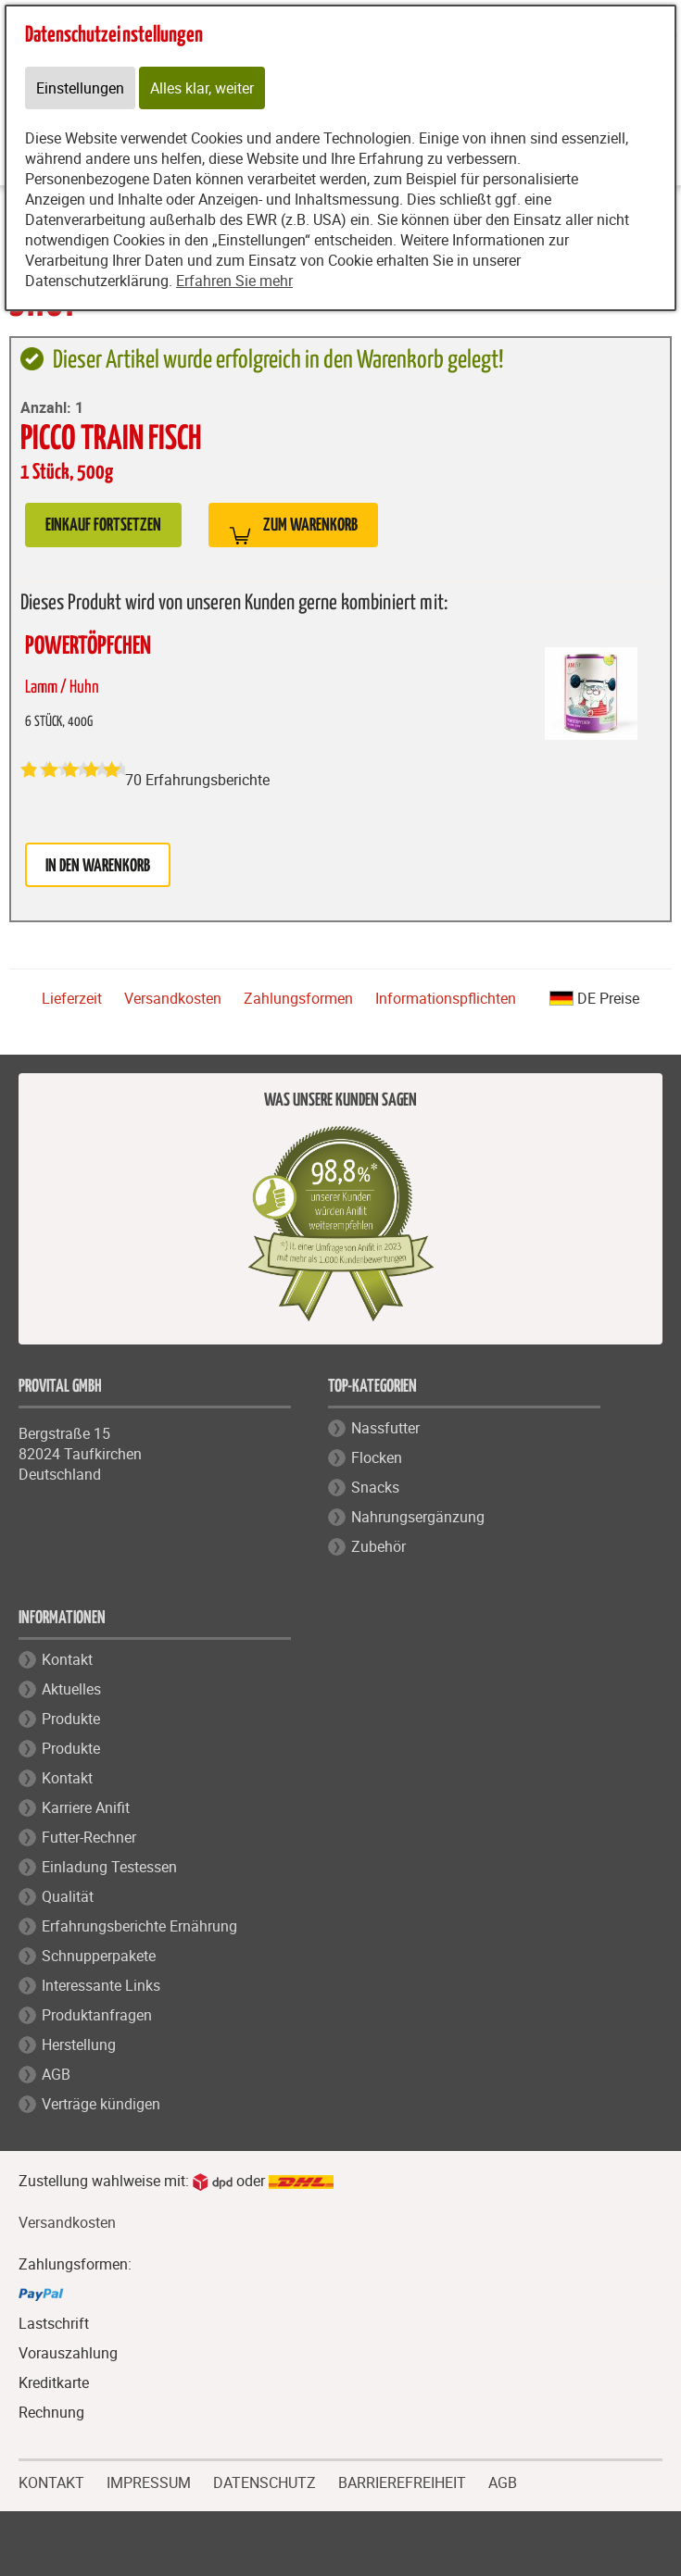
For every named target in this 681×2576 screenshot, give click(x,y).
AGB (56, 2074)
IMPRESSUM (149, 2480)
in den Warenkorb (97, 866)
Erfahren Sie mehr (234, 280)
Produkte (71, 1718)
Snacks (375, 1487)
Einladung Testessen (109, 1867)
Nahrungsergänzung (418, 1517)
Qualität (68, 1896)
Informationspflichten (445, 998)
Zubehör (378, 1546)
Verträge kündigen (101, 2104)
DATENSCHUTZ (264, 2480)
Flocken (376, 1457)
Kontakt (67, 1659)
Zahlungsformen (298, 998)
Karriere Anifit (86, 1807)
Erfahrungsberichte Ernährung (139, 1926)
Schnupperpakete (99, 1955)
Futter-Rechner (89, 1837)
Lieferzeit (72, 998)
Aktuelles (71, 1689)
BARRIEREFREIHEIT (402, 2480)
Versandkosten (172, 998)
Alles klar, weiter (202, 88)
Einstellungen (80, 88)
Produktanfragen (97, 2015)
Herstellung (79, 2044)
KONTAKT (51, 2480)
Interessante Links (101, 1985)
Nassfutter (385, 1428)
